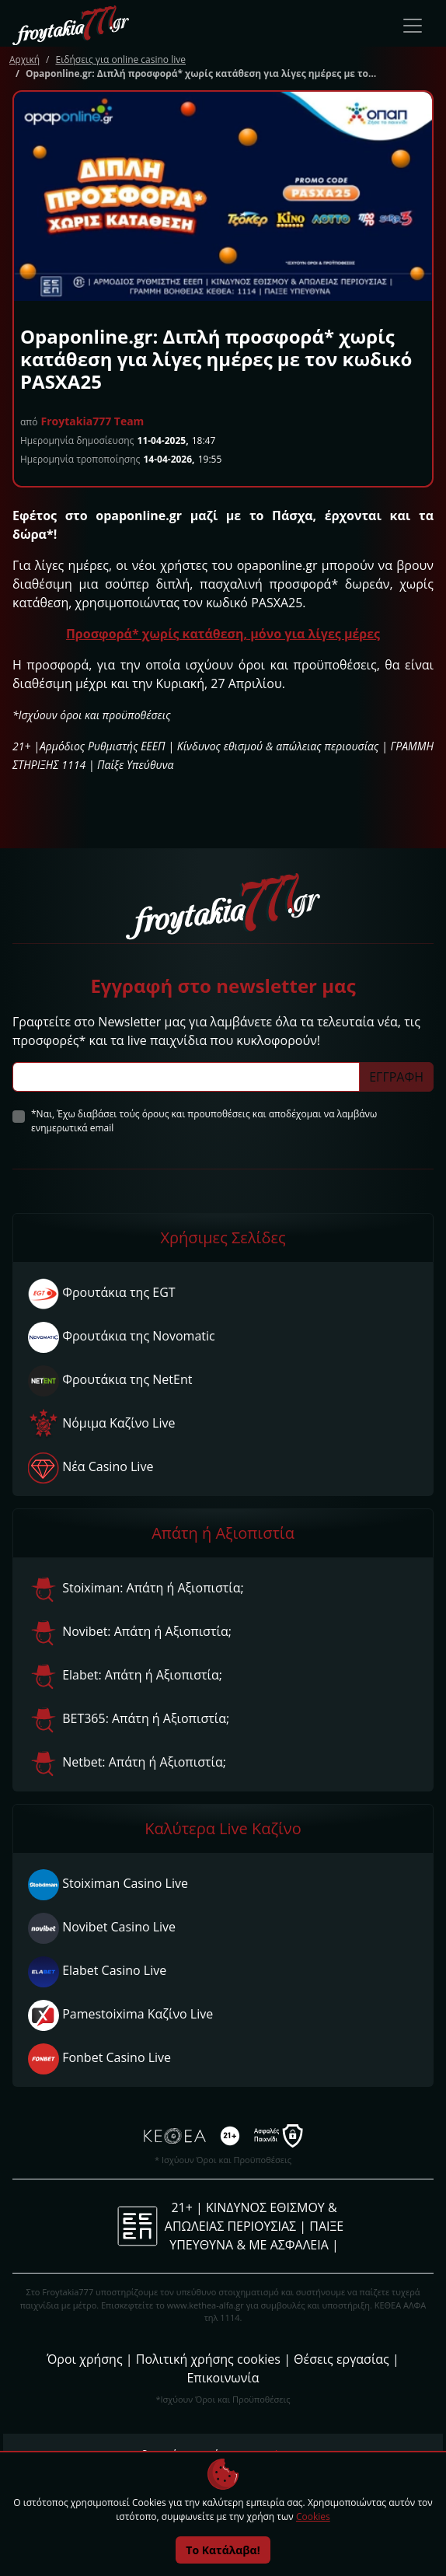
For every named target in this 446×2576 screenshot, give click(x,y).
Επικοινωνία (222, 2377)
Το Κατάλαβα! (223, 2550)
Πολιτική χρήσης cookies (208, 2359)
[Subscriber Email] (186, 1077)
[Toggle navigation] (413, 25)
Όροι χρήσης (84, 2359)
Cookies (313, 2516)
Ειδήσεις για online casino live (120, 59)
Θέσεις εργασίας (341, 2359)
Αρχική (24, 59)
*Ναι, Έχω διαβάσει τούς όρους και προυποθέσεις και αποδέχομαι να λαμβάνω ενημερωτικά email (204, 1120)
